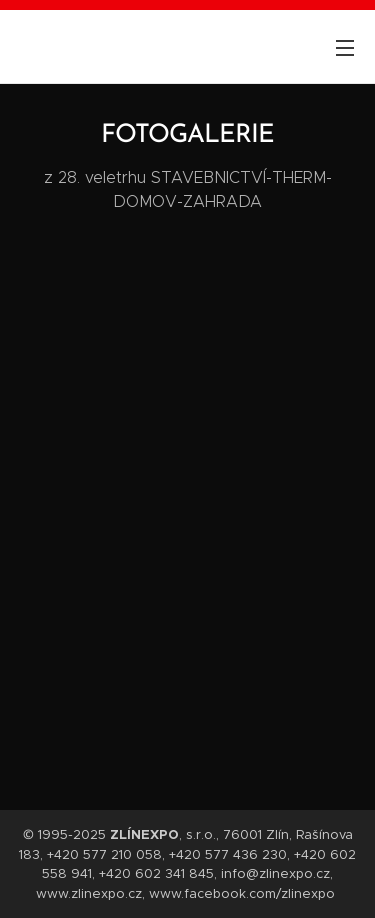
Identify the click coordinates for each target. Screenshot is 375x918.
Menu (345, 48)
